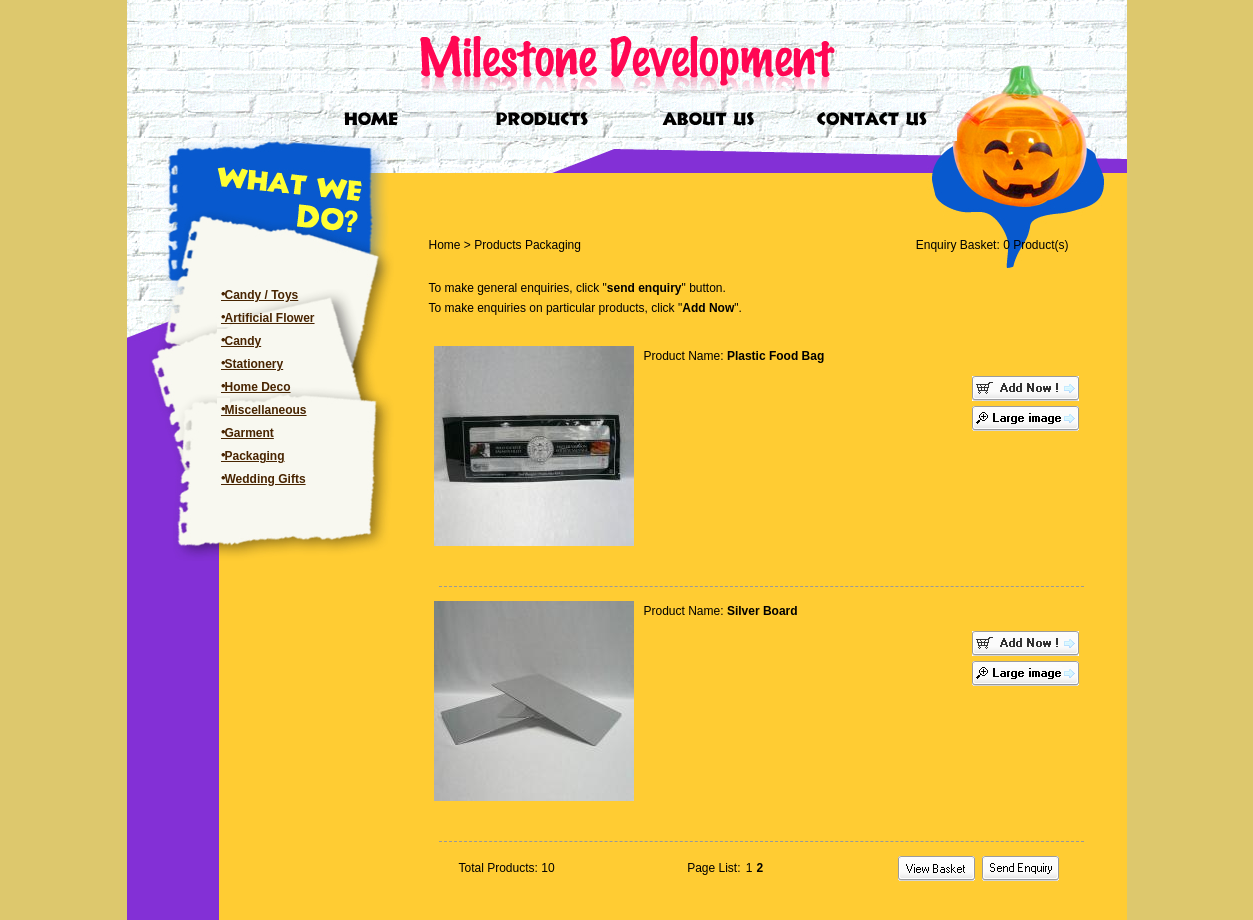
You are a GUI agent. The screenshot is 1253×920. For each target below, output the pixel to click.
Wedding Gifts (265, 479)
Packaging (255, 456)
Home (445, 245)
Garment (249, 433)
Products (497, 245)
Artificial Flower (270, 318)
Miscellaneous (266, 410)
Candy (243, 341)
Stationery (254, 364)
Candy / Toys (262, 295)
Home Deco (258, 387)
